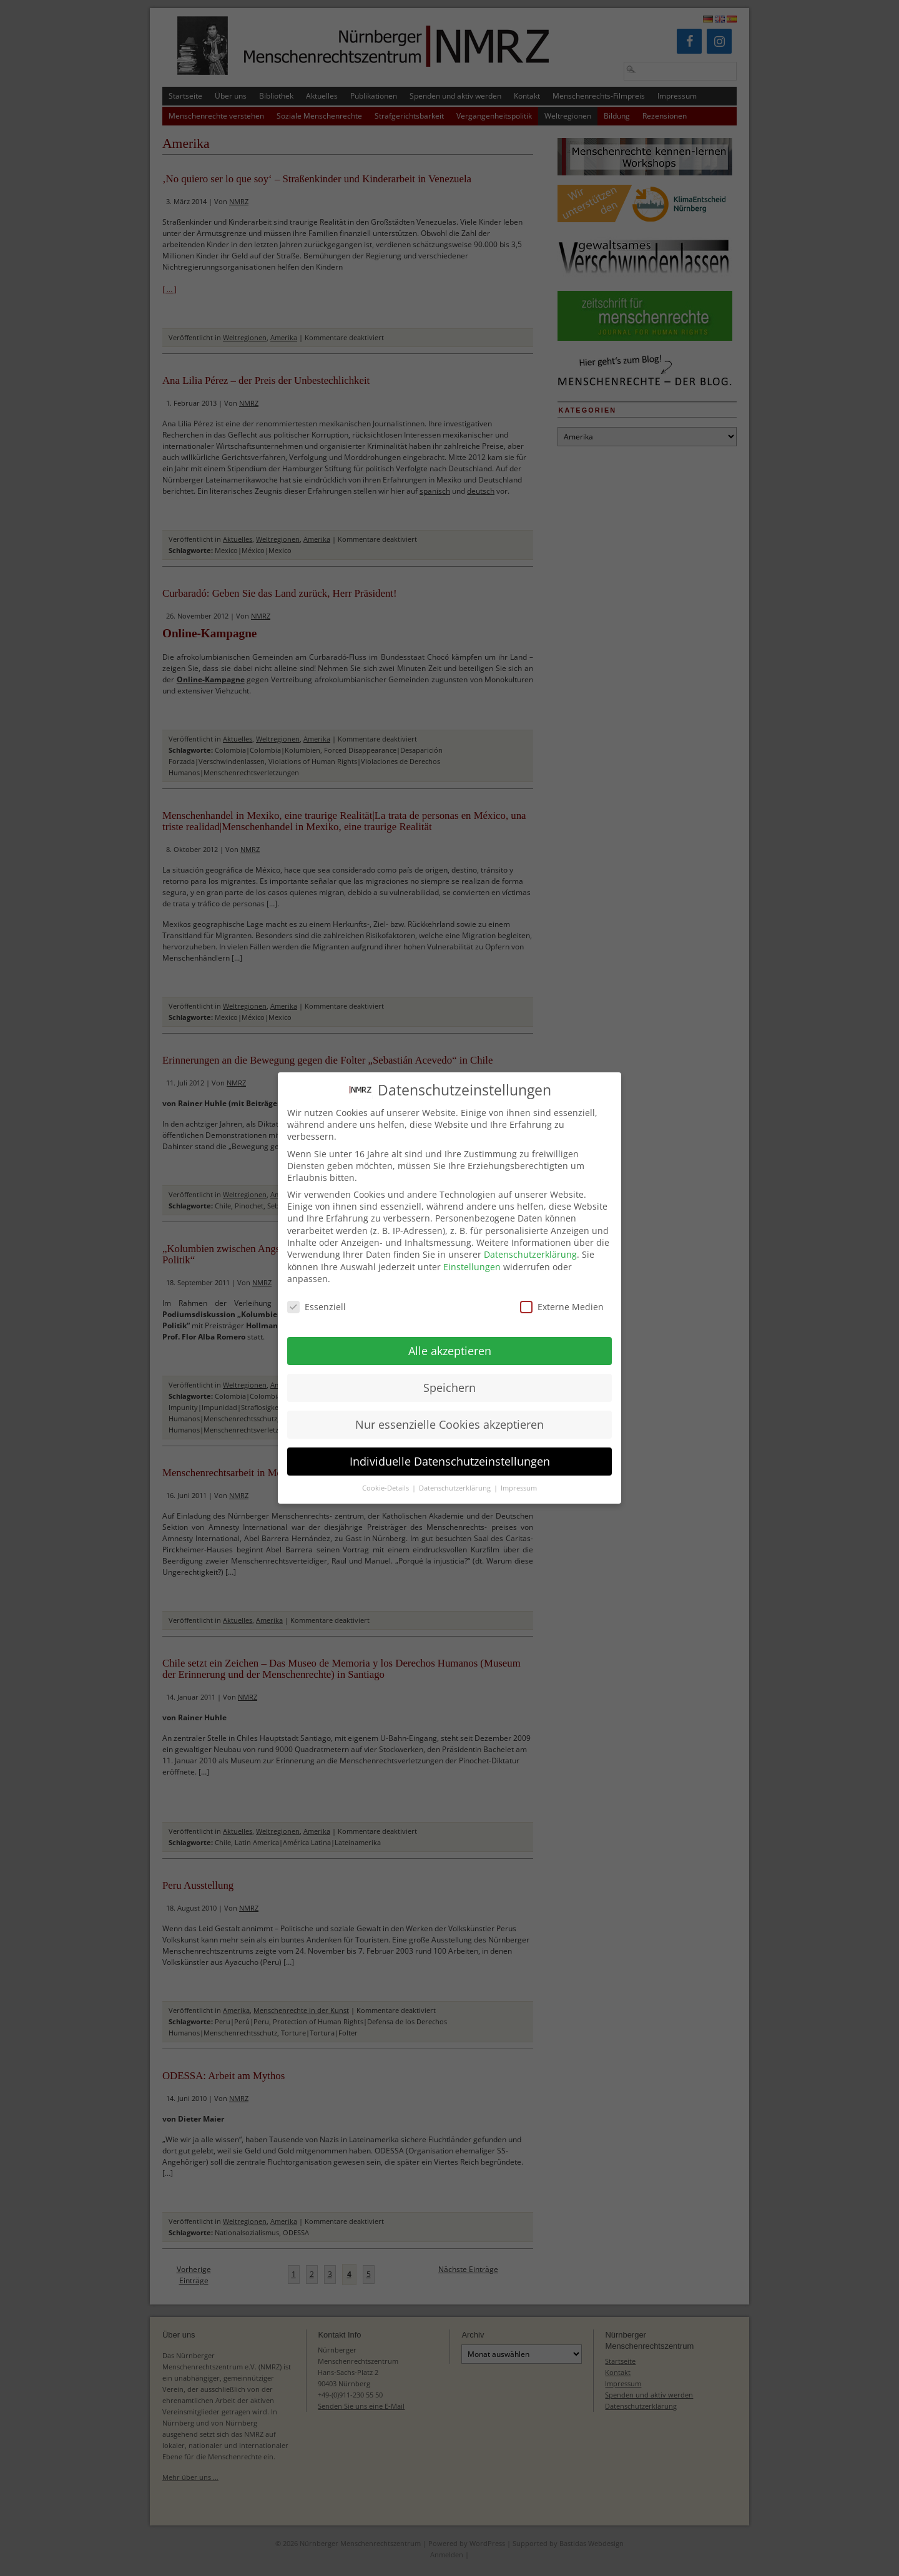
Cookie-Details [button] (386, 1478)
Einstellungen (472, 1256)
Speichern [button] (449, 1376)
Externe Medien (562, 1296)
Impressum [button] (519, 1478)
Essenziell (316, 1296)
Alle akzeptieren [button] (449, 1340)
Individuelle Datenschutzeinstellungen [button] (450, 1450)
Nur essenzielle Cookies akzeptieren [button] (449, 1413)
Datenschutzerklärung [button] (456, 1478)
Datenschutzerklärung (530, 1244)
